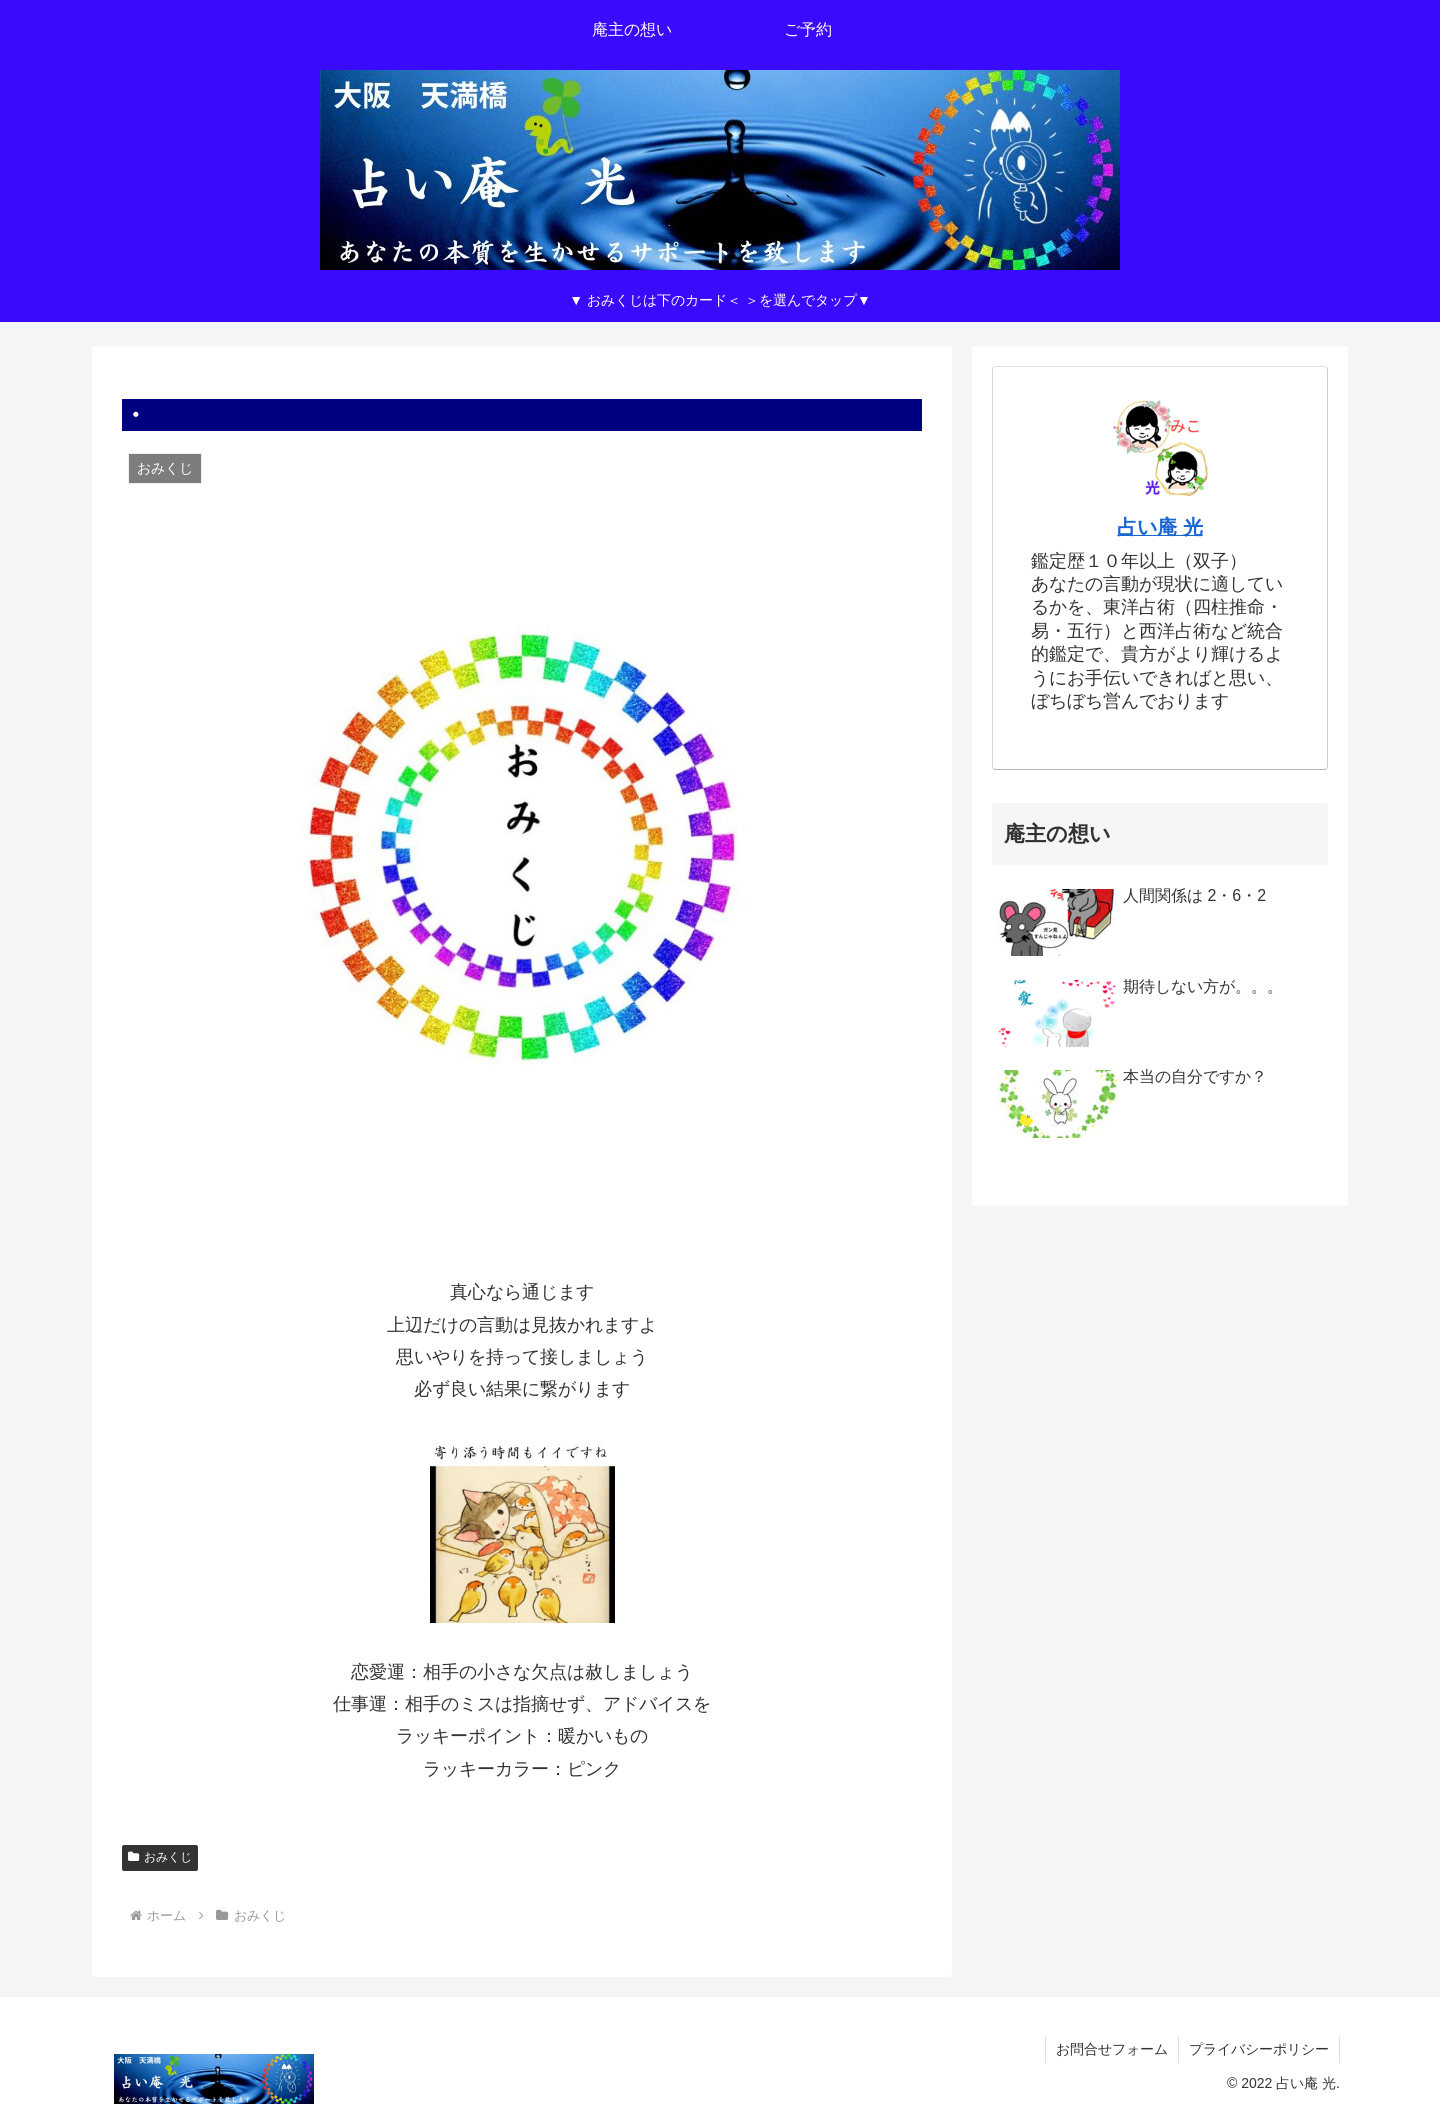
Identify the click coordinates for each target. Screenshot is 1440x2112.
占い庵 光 (1160, 527)
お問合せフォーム (1112, 2049)
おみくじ (160, 1857)
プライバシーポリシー (1259, 2049)
